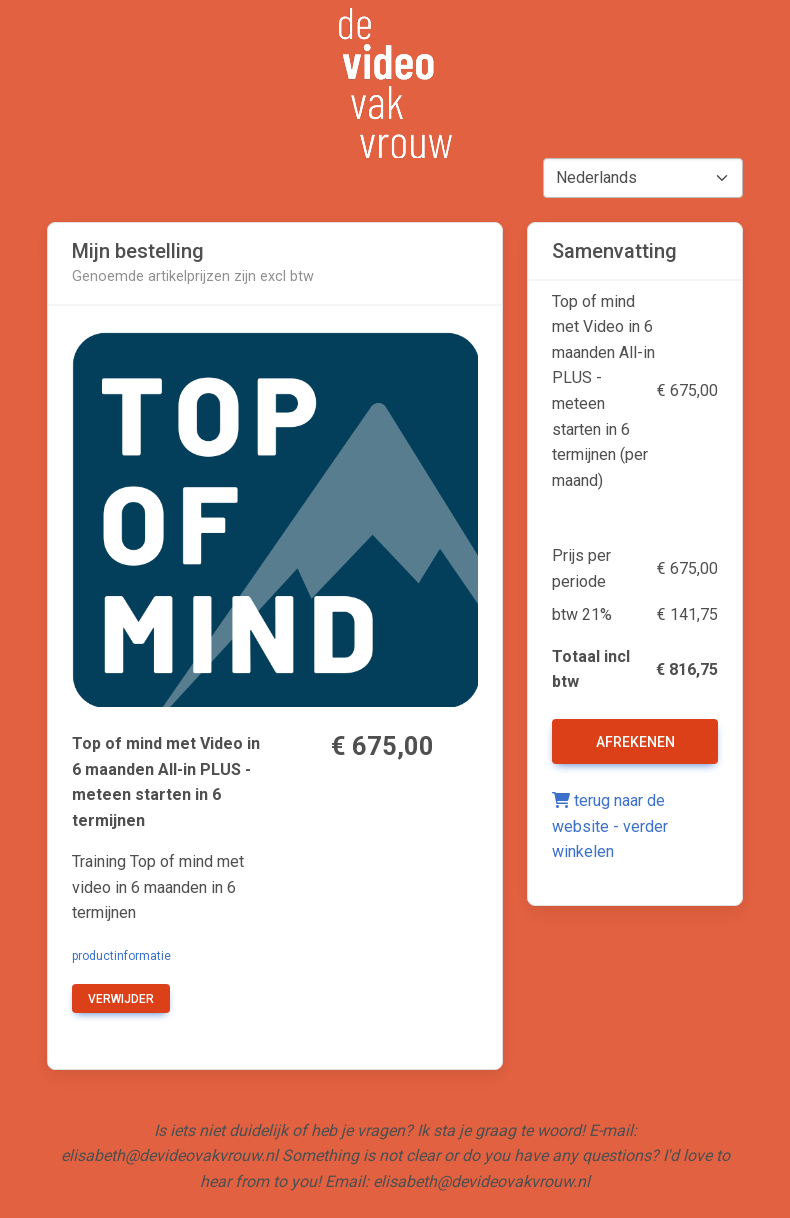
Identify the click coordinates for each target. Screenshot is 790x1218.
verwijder (121, 999)
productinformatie (121, 956)
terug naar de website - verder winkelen (610, 826)
